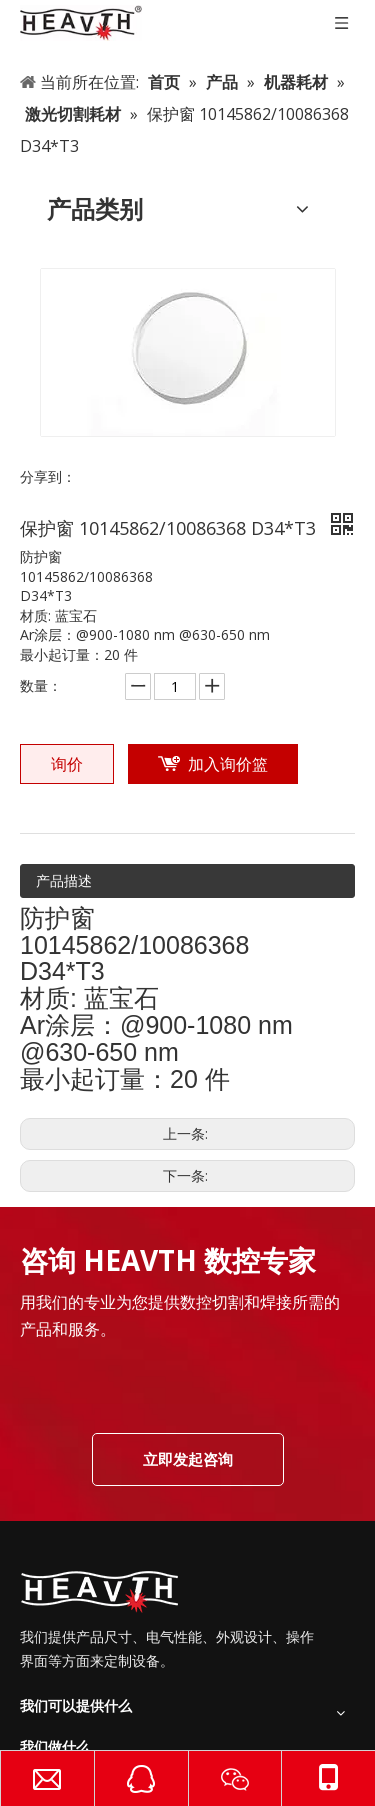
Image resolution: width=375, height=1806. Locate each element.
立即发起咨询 (188, 1459)
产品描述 (64, 880)
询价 (67, 764)
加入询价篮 (228, 764)
